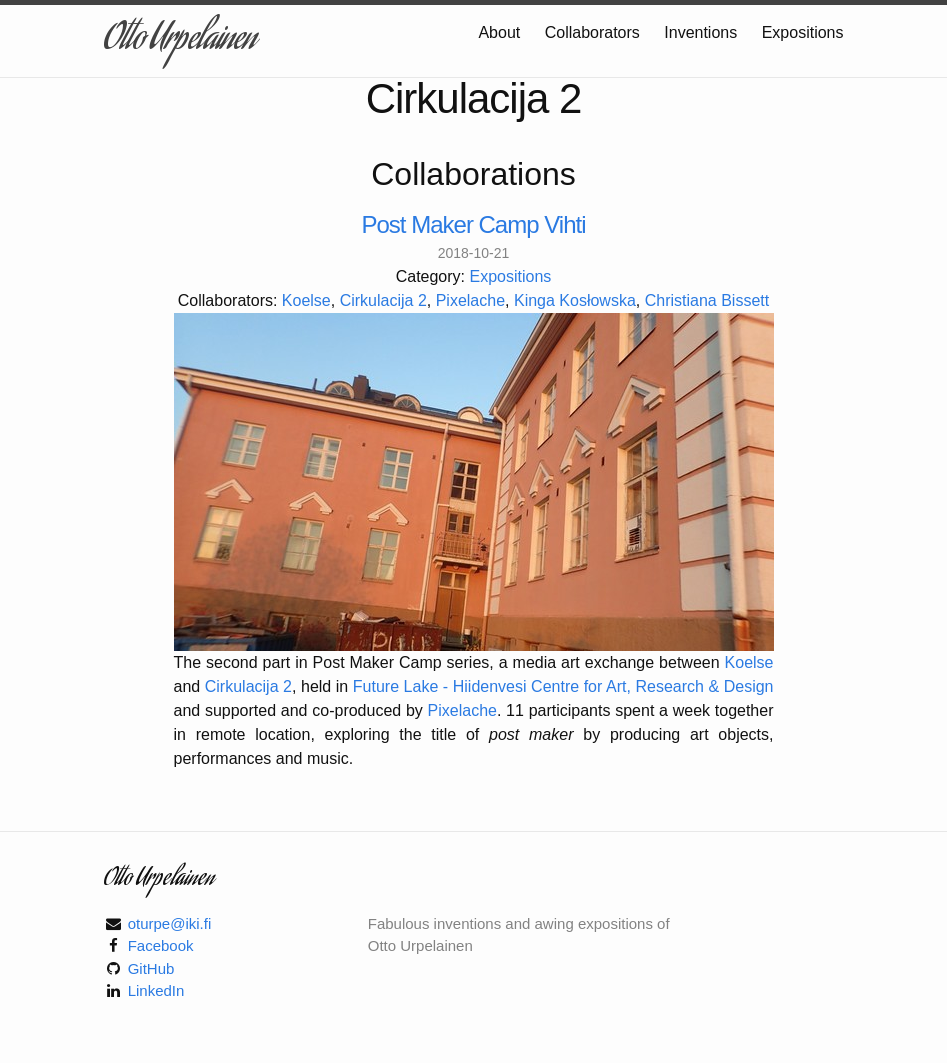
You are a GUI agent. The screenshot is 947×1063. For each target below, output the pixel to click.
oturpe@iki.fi (170, 923)
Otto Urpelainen (179, 41)
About (501, 32)
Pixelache (470, 300)
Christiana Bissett (707, 300)
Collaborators (595, 32)
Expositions (803, 32)
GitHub (151, 968)
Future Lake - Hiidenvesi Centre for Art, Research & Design (563, 686)
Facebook (161, 945)
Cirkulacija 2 (383, 300)
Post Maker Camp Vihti (474, 225)
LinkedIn (156, 990)
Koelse (306, 300)
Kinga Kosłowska (575, 300)
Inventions (702, 32)
